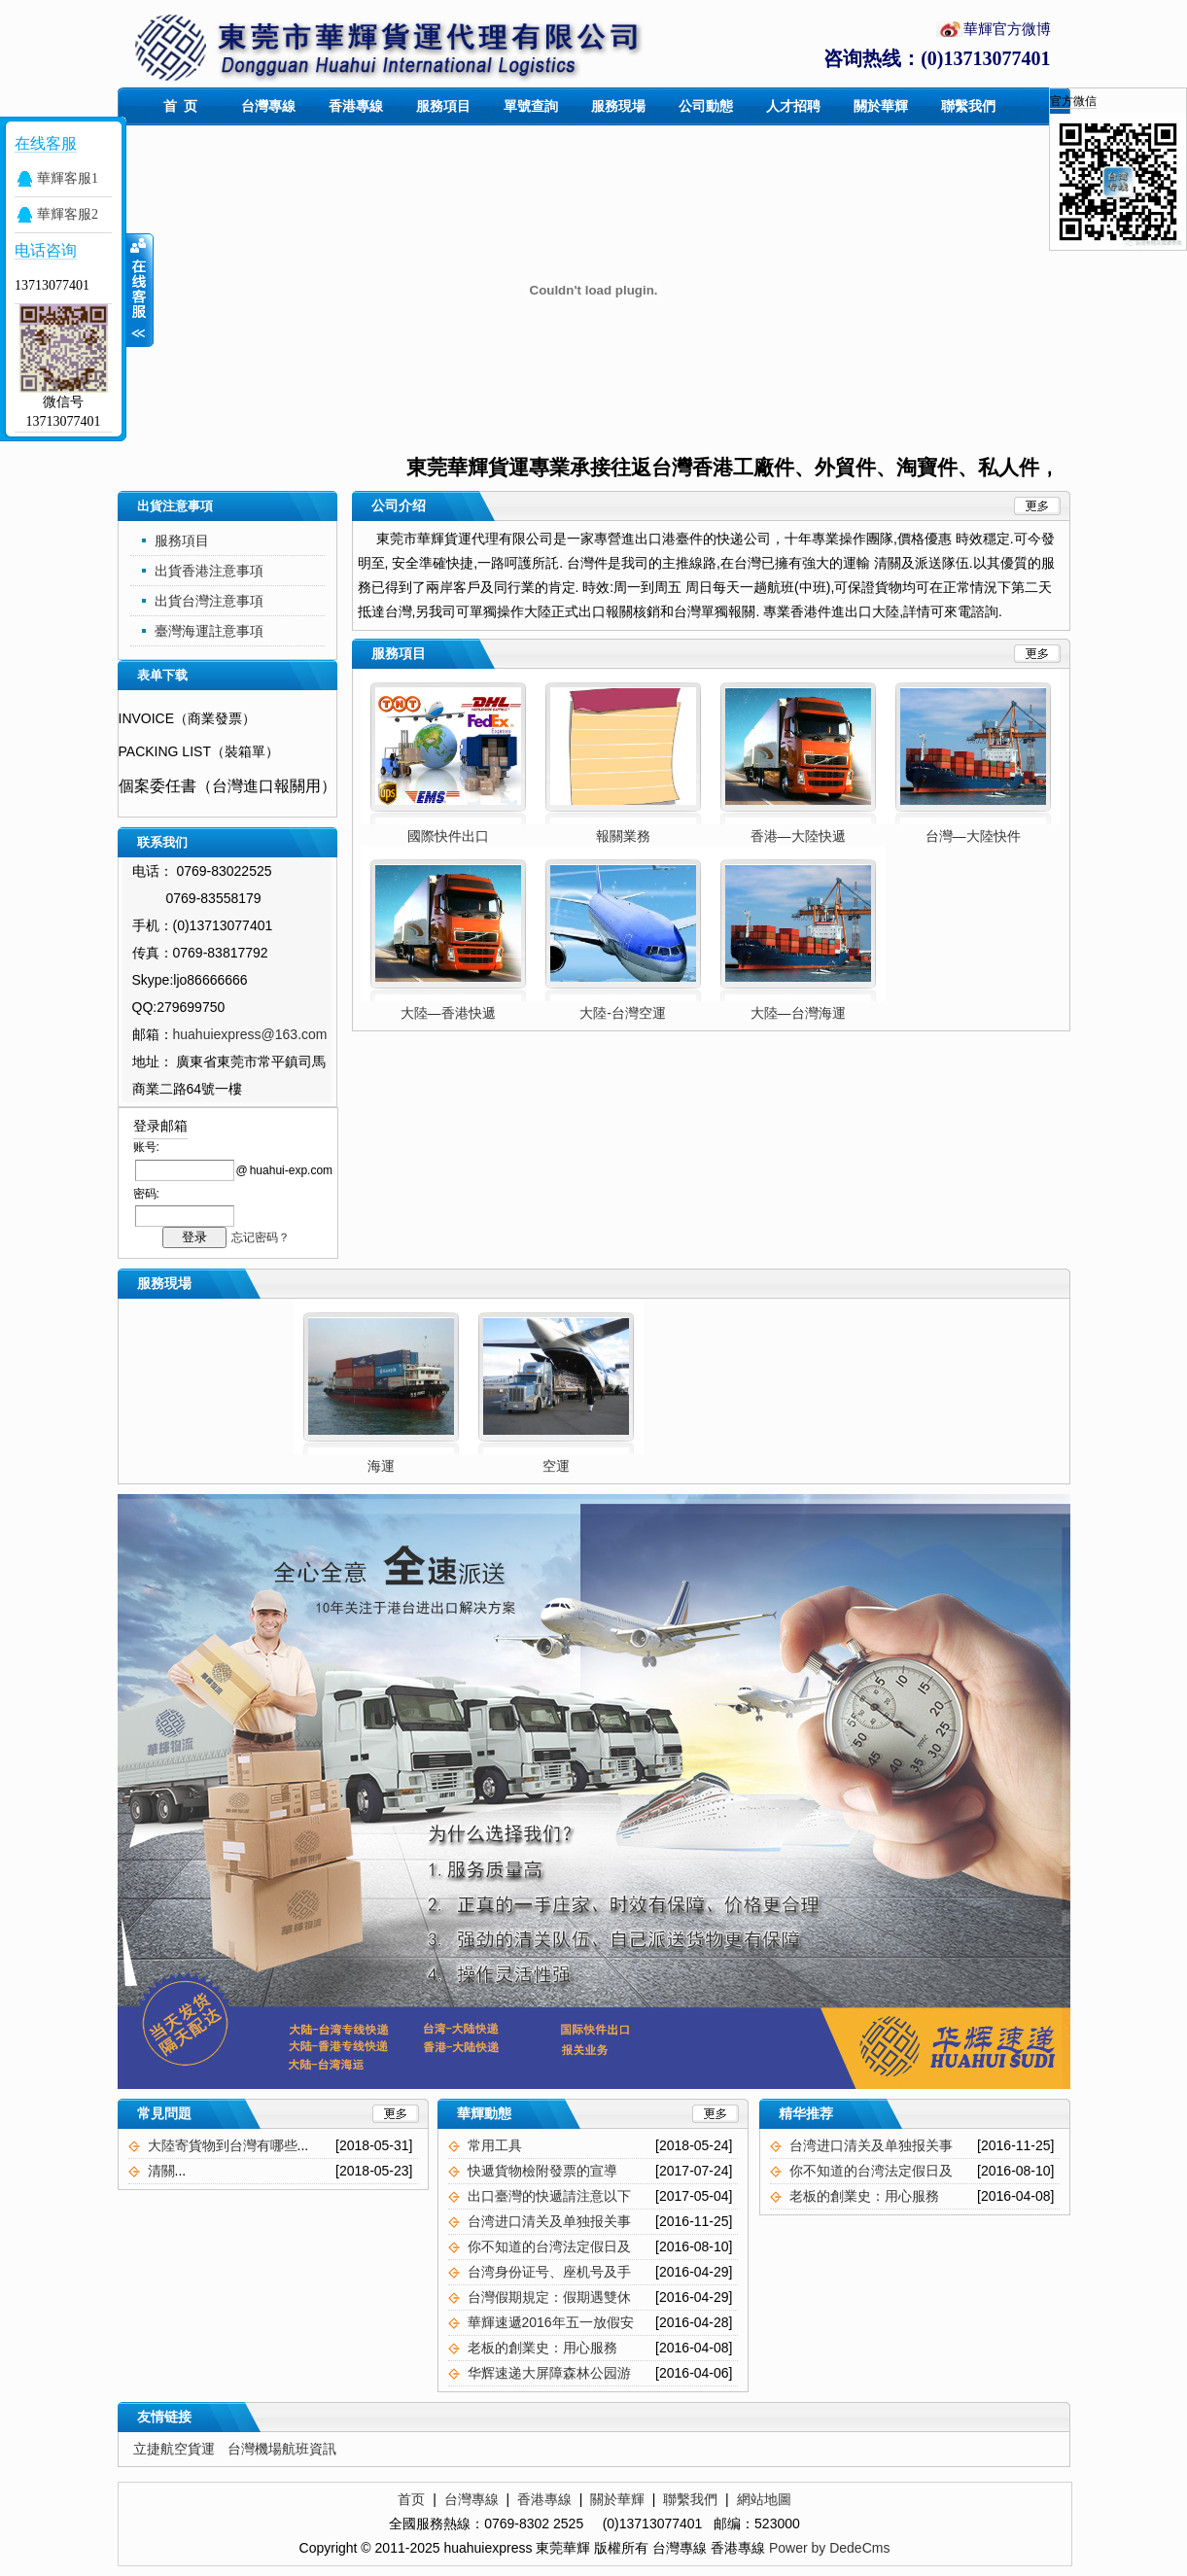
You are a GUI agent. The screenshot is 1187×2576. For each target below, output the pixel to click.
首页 (411, 2499)
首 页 (180, 106)
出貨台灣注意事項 (209, 601)
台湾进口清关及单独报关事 (549, 2221)
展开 (139, 290)
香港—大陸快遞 (798, 836)
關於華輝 (881, 106)
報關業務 (623, 836)
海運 (420, 1466)
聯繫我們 (968, 106)
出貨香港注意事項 (209, 570)
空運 (595, 1466)
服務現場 (618, 106)
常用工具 (495, 2145)
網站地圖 (764, 2499)
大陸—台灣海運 (798, 1013)
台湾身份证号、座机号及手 (549, 2272)
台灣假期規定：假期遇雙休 (549, 2297)
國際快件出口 (448, 836)
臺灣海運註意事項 (209, 631)
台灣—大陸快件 (973, 836)
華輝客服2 (67, 214)
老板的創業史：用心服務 (542, 2347)
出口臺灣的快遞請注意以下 (549, 2196)
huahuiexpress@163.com (250, 1034)
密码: (146, 1194)
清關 (161, 2170)
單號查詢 (531, 106)
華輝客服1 (67, 178)
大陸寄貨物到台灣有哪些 (222, 2145)
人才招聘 (793, 106)
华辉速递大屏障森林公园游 (549, 2373)
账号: (146, 1147)
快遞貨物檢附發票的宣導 (542, 2170)
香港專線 (356, 106)
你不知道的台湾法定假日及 (549, 2246)
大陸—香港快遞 (448, 1013)
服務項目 (443, 106)
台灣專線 (268, 106)
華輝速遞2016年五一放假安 (551, 2322)
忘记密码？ (260, 1237)
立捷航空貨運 (174, 2448)
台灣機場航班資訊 (281, 2448)
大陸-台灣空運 (622, 1013)
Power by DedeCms (829, 2548)
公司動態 (706, 106)
